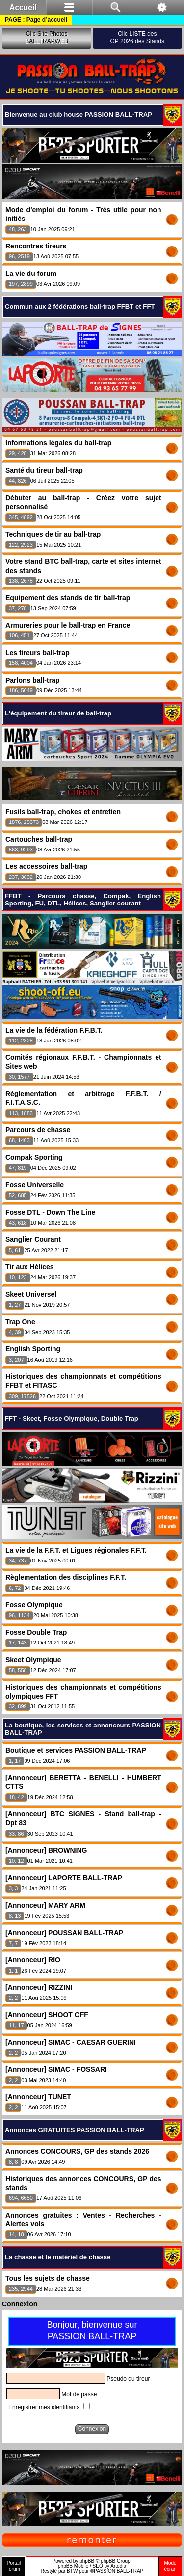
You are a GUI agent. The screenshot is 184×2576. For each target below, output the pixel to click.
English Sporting (32, 1349)
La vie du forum (30, 273)
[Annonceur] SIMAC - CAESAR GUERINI (70, 2042)
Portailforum (14, 2566)
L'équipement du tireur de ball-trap (58, 713)
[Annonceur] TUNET (38, 2097)
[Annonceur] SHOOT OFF (46, 2015)
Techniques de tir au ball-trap (53, 534)
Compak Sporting (34, 1157)
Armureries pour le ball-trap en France (67, 625)
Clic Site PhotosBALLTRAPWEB (46, 37)
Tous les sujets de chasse (47, 2278)
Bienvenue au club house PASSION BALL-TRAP (78, 114)
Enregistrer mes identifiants (49, 2407)
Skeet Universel (30, 1294)
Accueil (22, 7)
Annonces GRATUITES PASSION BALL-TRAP (74, 2130)
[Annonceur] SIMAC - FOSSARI (56, 2069)
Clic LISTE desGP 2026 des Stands (137, 37)
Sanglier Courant (33, 1239)
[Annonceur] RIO (32, 1960)
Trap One (20, 1322)
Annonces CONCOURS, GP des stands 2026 (77, 2151)
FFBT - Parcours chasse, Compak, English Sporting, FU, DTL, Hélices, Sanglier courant (83, 899)
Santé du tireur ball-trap (44, 470)
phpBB (86, 2561)
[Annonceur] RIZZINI (38, 1987)
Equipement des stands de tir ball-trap (67, 598)
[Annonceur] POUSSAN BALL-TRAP (64, 1933)
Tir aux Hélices (29, 1267)
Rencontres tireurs (35, 246)
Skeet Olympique (33, 1660)
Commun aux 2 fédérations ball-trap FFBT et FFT (80, 306)
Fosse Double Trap (36, 1632)
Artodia (118, 2566)
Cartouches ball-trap (38, 839)
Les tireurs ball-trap (37, 653)
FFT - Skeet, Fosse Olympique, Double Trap (71, 1418)
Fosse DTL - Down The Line (50, 1212)
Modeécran (170, 2566)
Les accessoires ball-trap (46, 866)
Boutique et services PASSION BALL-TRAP (75, 1750)
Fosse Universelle (34, 1185)
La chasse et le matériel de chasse (58, 2257)
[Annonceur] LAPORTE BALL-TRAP (63, 1878)
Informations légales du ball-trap (58, 443)
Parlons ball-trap (32, 680)
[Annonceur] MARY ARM (45, 1905)
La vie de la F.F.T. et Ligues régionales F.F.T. (76, 1550)
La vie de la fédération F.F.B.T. (54, 1030)
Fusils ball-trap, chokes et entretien (63, 812)
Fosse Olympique (34, 1605)
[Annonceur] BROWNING (46, 1850)
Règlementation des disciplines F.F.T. (65, 1577)
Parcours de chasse (37, 1130)
